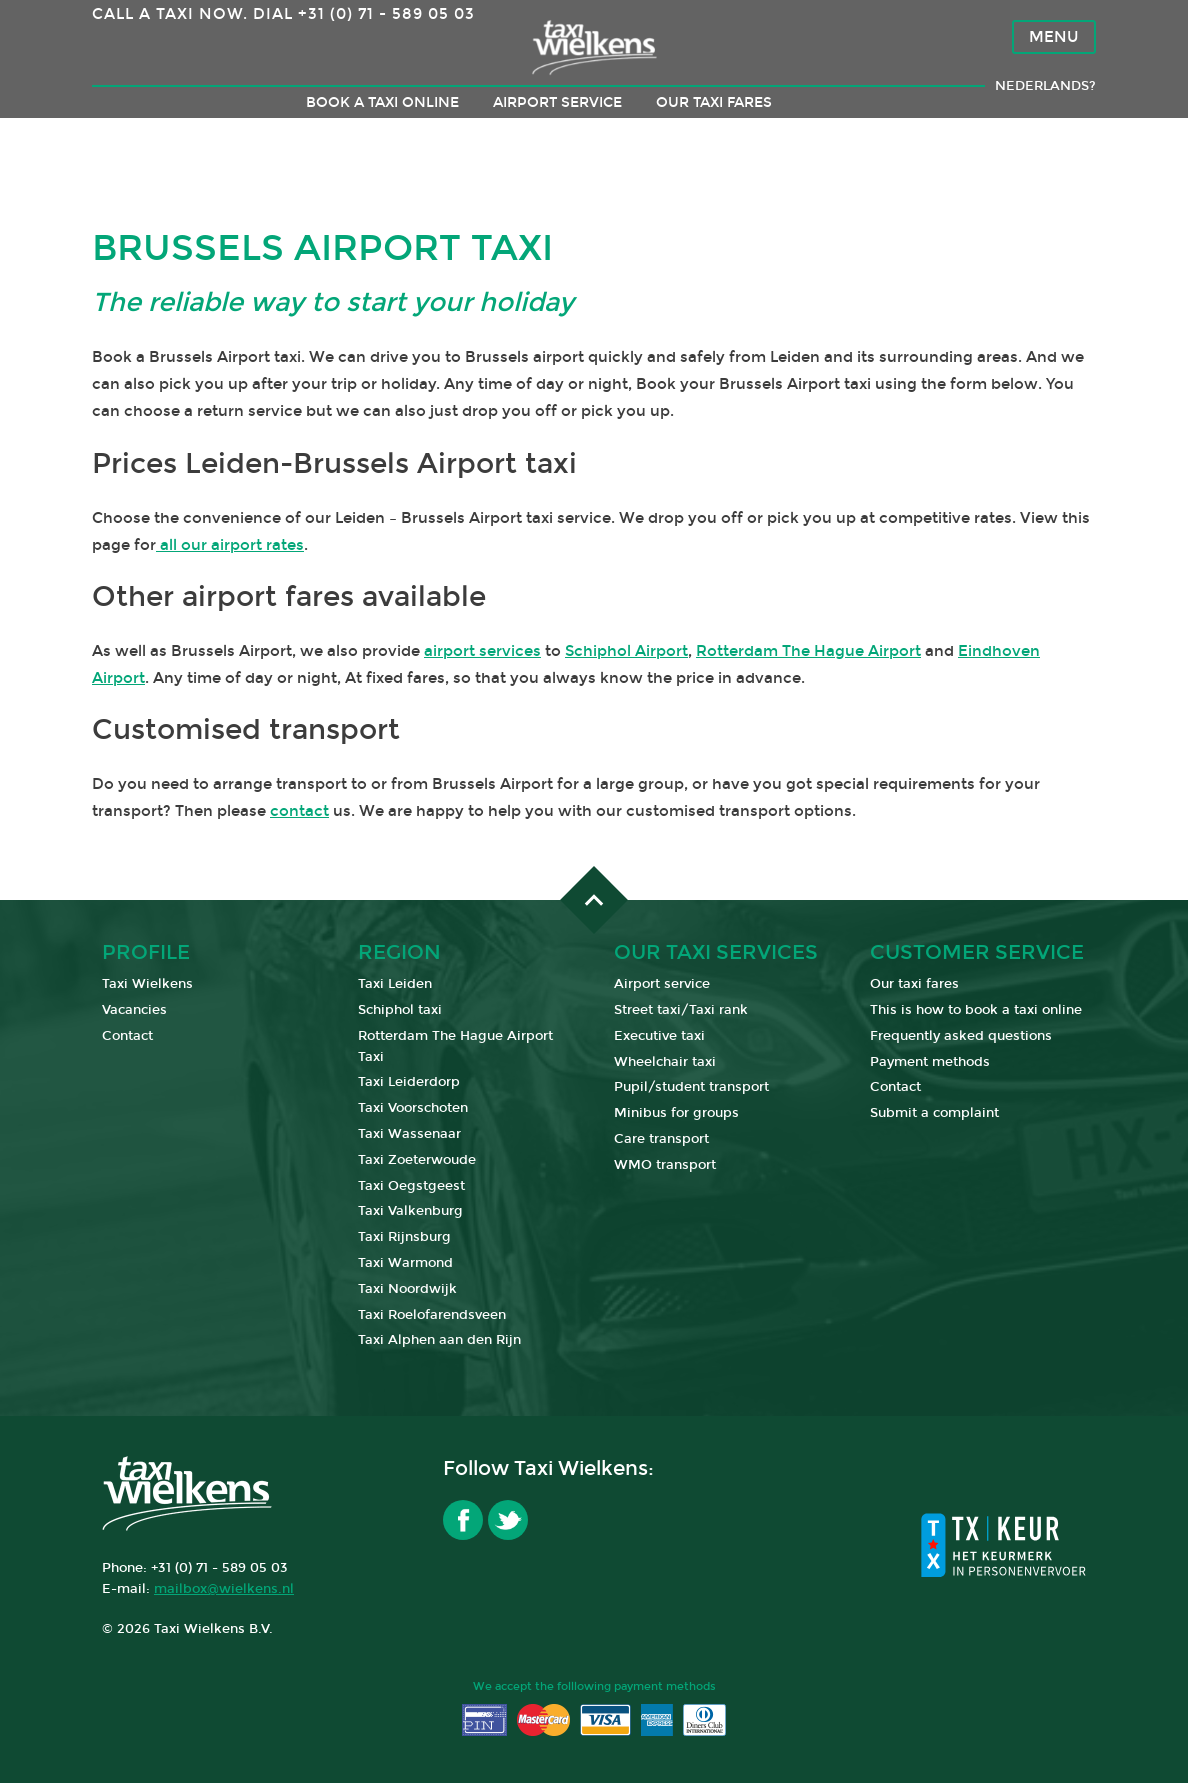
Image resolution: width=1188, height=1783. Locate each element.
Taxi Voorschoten (413, 1108)
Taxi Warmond (405, 1263)
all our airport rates (230, 545)
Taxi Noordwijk (407, 1289)
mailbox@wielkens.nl (224, 1589)
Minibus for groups (676, 1113)
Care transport (661, 1139)
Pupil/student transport (691, 1087)
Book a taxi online (382, 142)
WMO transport (665, 1165)
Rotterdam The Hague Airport (808, 651)
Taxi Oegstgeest (411, 1186)
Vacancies (134, 1010)
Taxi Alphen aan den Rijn (439, 1340)
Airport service (557, 142)
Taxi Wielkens (147, 984)
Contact (127, 1036)
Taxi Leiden (395, 984)
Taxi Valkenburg (410, 1211)
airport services (482, 651)
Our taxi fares (714, 142)
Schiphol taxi (400, 1010)
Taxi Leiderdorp (409, 1082)
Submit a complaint (934, 1113)
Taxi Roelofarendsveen (432, 1315)
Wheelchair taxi (665, 1062)
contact (299, 811)
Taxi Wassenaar (409, 1134)
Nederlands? (1045, 126)
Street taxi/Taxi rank (681, 1010)
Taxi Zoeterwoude (417, 1160)
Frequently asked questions (961, 1036)
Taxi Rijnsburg (404, 1237)
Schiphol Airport (626, 651)
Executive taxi (659, 1036)
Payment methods (930, 1062)
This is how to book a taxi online (976, 1010)
